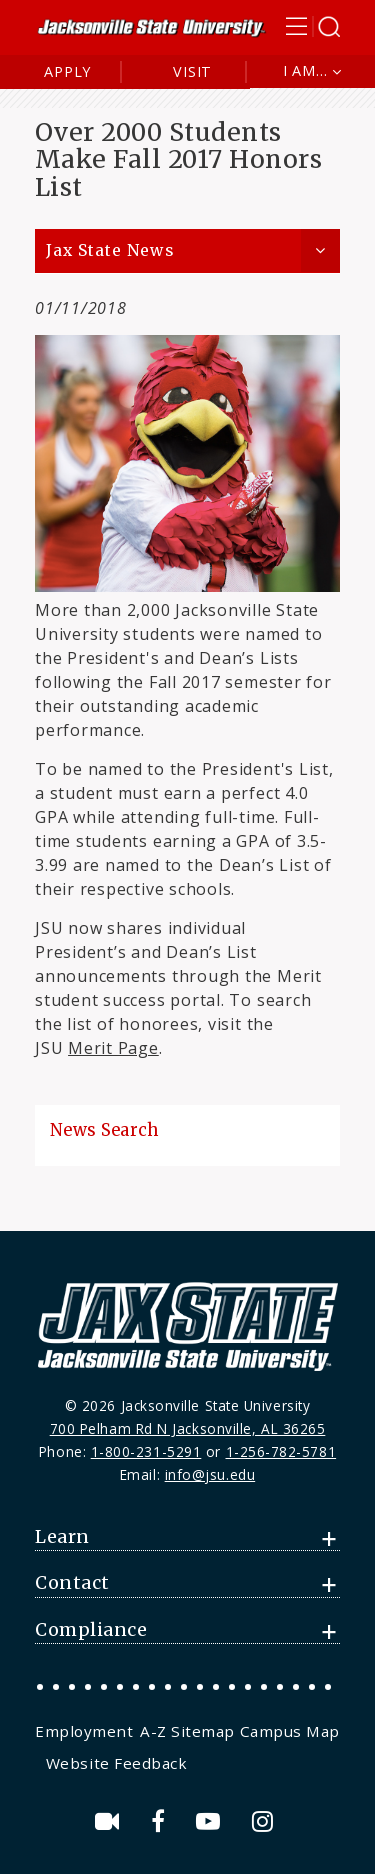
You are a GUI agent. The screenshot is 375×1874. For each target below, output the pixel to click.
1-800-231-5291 (146, 1451)
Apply (67, 71)
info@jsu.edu (210, 1474)
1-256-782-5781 (281, 1451)
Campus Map (290, 1731)
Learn (62, 1537)
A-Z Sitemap (187, 1731)
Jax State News (110, 250)
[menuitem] (86, 1731)
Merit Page (113, 1048)
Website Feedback (117, 1763)
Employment (84, 1731)
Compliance (91, 1630)
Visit (192, 71)
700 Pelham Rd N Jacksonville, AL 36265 (188, 1428)
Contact (72, 1583)
